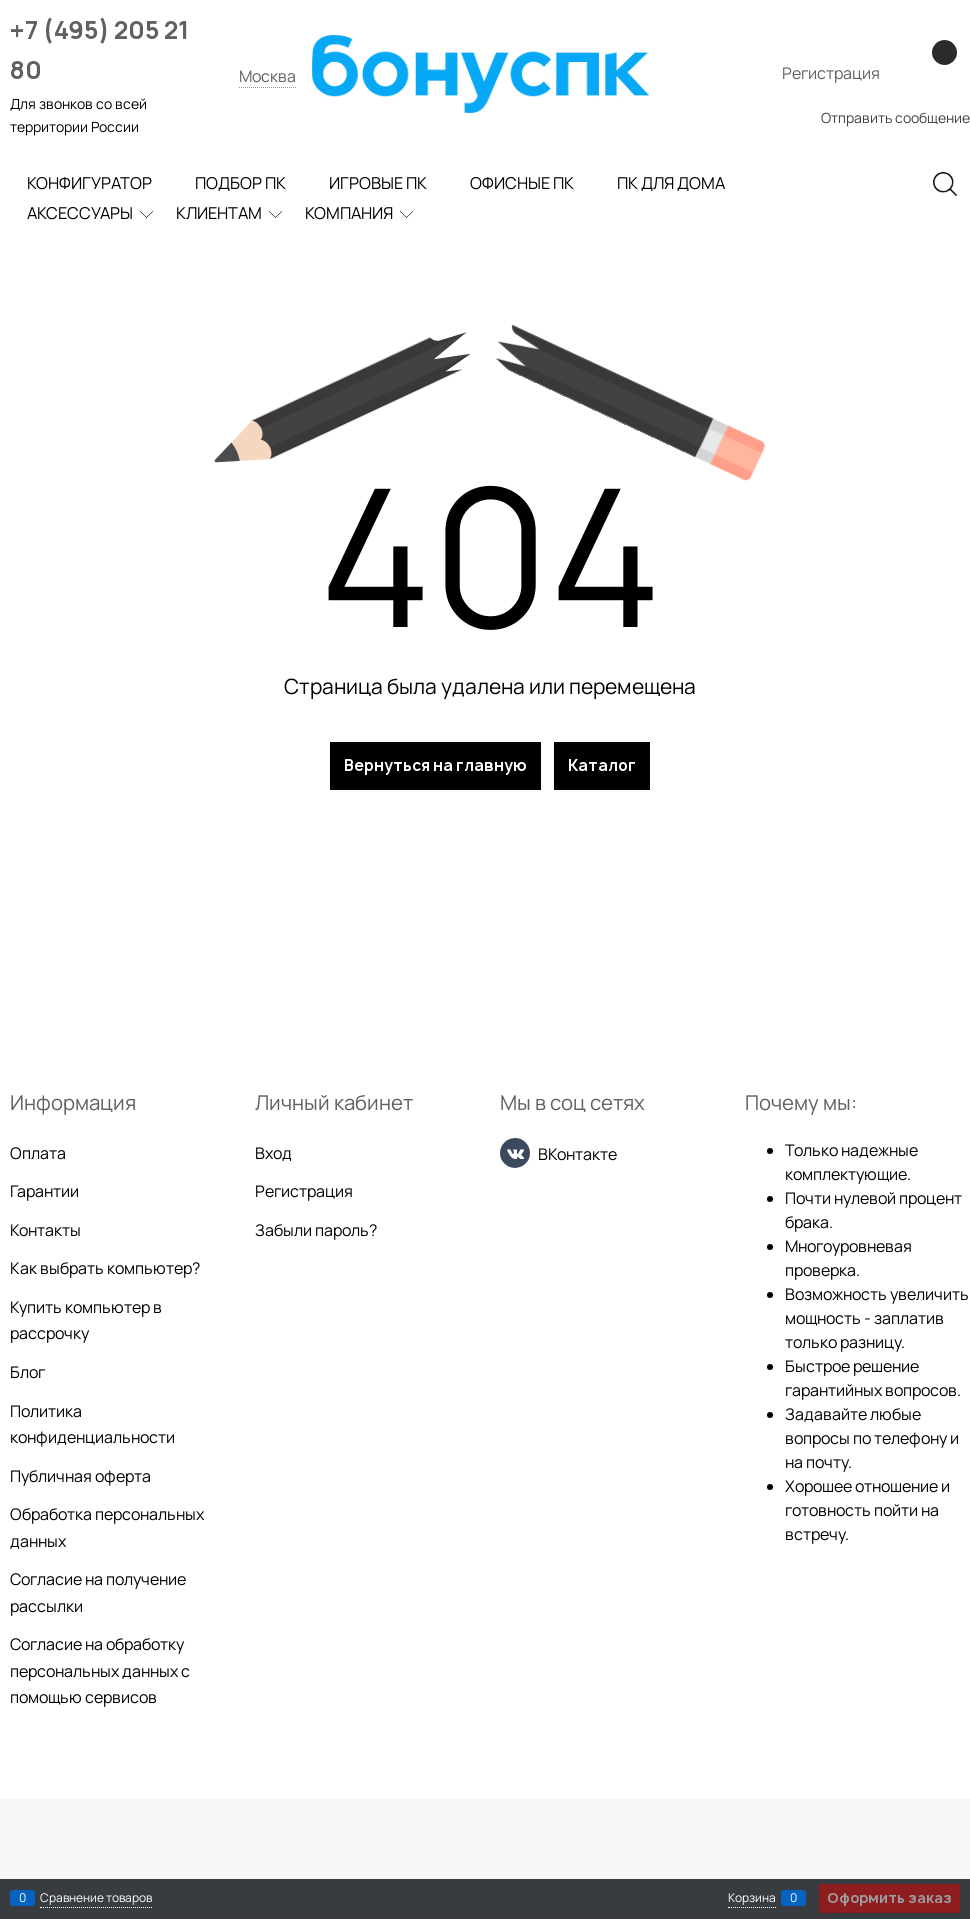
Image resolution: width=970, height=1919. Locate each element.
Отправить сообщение (895, 117)
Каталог (602, 765)
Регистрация (831, 73)
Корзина (752, 1897)
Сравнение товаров (96, 1897)
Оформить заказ (889, 1897)
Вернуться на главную (435, 765)
